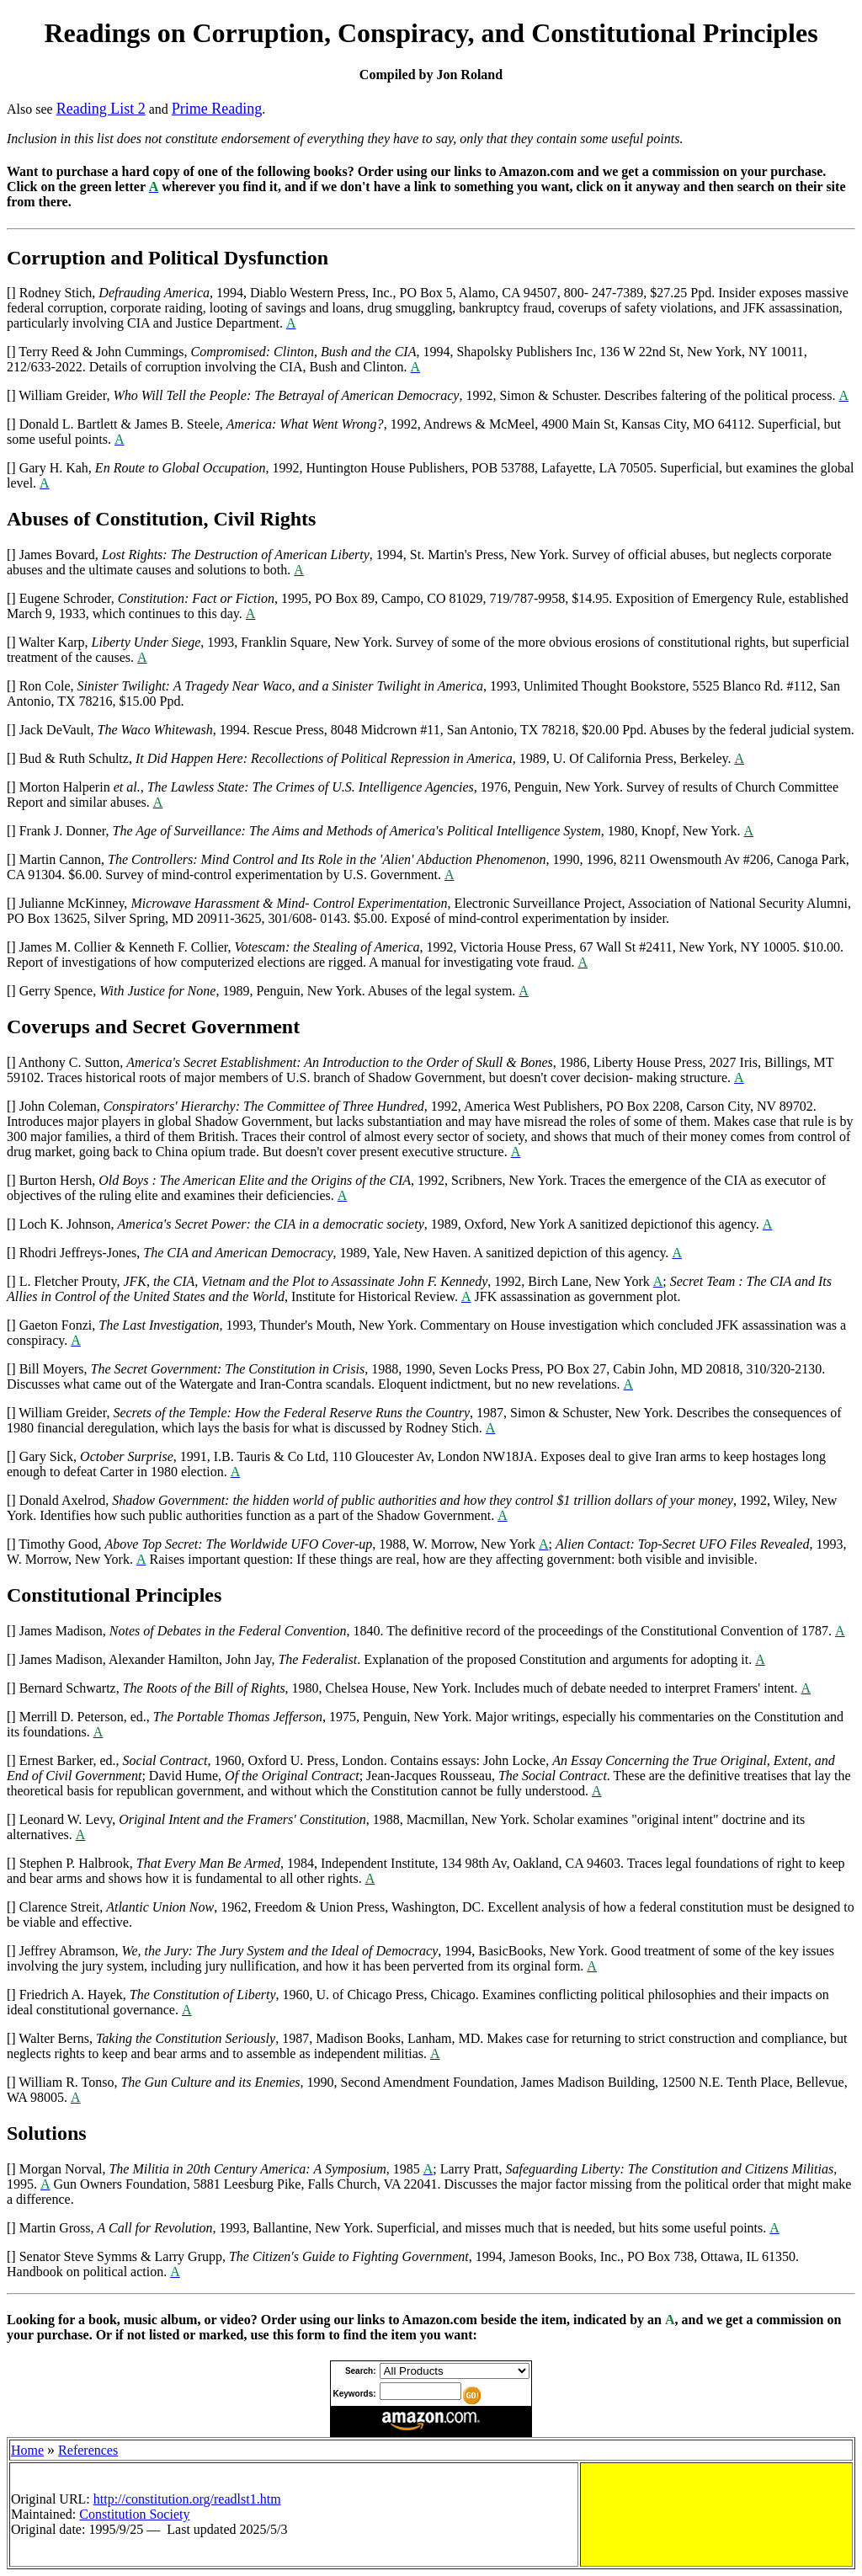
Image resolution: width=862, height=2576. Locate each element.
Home (27, 2450)
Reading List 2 (101, 108)
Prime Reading (217, 108)
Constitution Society (134, 2514)
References (88, 2450)
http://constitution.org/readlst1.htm (187, 2499)
